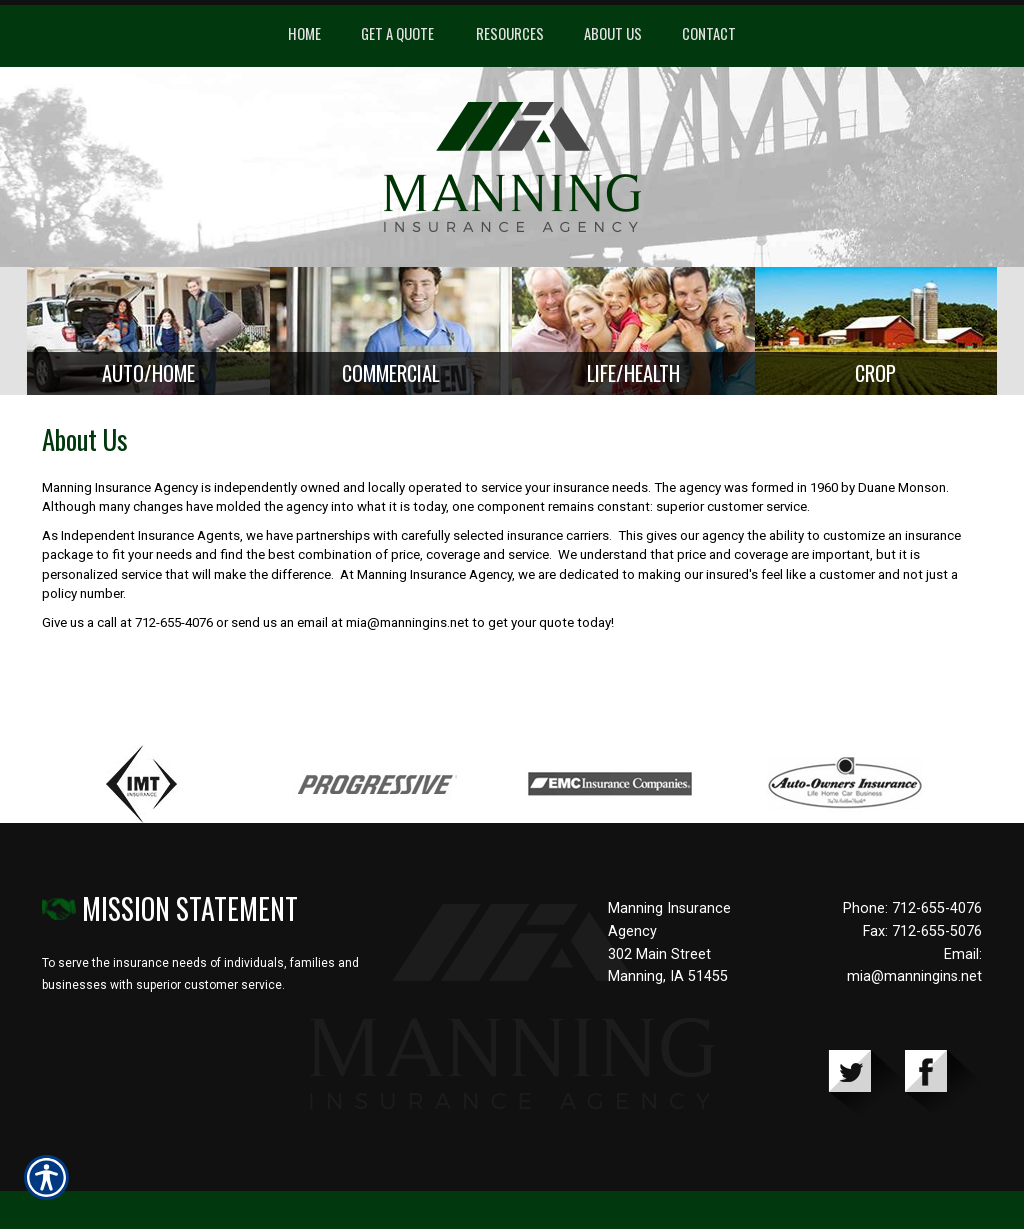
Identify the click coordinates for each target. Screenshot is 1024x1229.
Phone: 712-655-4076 (912, 915)
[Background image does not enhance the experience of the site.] (148, 334)
